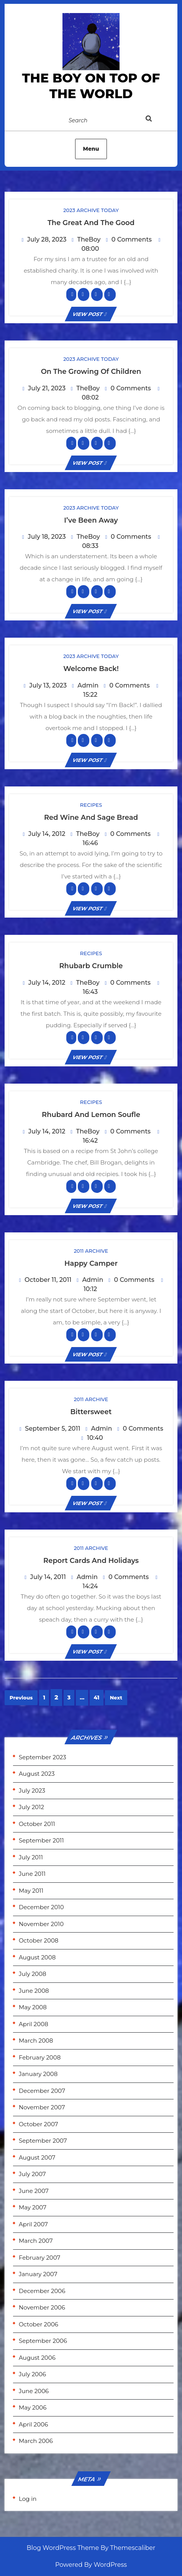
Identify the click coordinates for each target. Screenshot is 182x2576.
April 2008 (33, 2024)
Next (116, 1697)
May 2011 (31, 1890)
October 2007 (38, 2124)
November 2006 (42, 2307)
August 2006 (37, 2357)
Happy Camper (91, 1263)
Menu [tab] (91, 148)
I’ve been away (91, 520)
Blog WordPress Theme (63, 2547)
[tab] (156, 120)
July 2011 (31, 1857)
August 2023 (37, 1773)
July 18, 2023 (47, 536)
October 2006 (38, 2324)
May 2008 (33, 2007)
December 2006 (42, 2291)
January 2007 (38, 2274)
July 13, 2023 (48, 685)
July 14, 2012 (47, 833)
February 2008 (40, 2057)
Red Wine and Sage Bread (91, 817)
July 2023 (32, 1790)
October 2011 (37, 1824)
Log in (28, 2498)
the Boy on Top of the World (91, 85)
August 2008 (37, 1957)
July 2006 (32, 2374)
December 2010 (41, 1907)
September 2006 (43, 2340)
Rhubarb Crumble (91, 966)
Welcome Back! (91, 669)
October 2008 (38, 1940)
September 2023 (42, 1757)
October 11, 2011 (48, 1279)
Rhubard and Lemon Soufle (91, 1114)
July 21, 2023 (47, 388)
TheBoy (89, 239)
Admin (87, 685)
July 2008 (32, 1973)
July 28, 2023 (47, 239)
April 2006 (33, 2424)
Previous (21, 1697)
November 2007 (42, 2107)
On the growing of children (91, 371)
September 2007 (43, 2140)
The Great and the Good (91, 223)
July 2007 (32, 2174)
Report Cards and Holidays (91, 1560)
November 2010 (41, 1924)
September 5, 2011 (52, 1428)
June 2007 (34, 2190)
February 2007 (39, 2257)
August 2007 (37, 2157)
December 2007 (42, 2090)
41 (96, 1697)
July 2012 (31, 1807)
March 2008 (36, 2040)
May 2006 (32, 2407)
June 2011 (32, 1873)
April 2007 (33, 2224)
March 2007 (35, 2240)
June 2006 (34, 2391)
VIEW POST (91, 314)
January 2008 (38, 2074)
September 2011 (41, 1840)
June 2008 (34, 1990)
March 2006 (36, 2440)
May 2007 (32, 2207)
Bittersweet (91, 1412)
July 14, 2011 (48, 1577)
